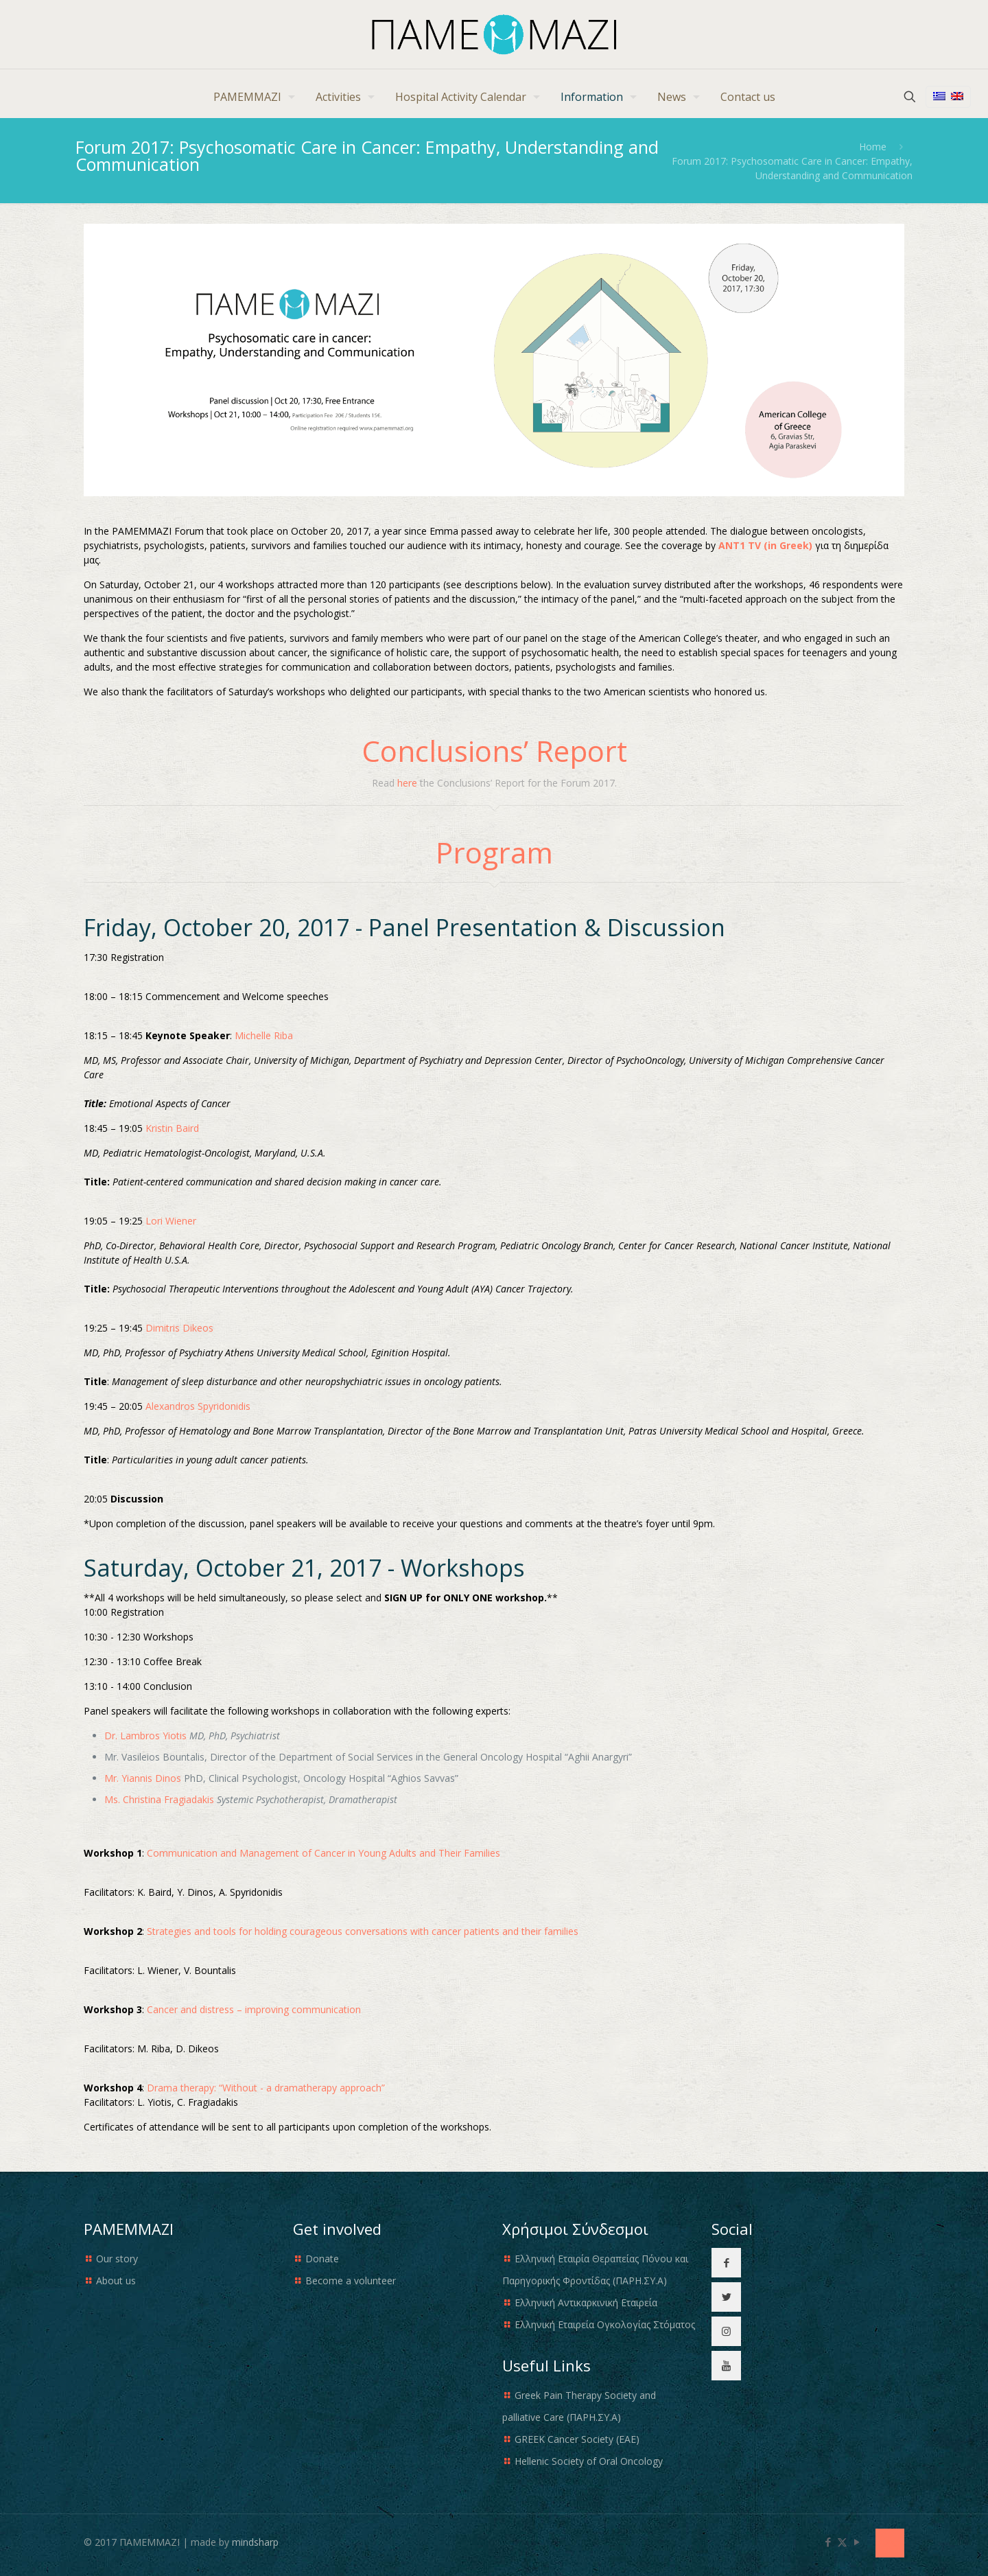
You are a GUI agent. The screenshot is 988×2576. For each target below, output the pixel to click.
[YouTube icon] (856, 2542)
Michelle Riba (264, 1035)
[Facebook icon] (828, 2542)
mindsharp (255, 2542)
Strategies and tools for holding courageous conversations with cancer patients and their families (362, 1931)
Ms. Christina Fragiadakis (159, 1799)
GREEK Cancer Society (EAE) (577, 2439)
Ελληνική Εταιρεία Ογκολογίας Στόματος (605, 2324)
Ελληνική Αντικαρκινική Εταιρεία (586, 2302)
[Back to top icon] (889, 2543)
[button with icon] (726, 2262)
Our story (117, 2258)
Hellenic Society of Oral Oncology (589, 2461)
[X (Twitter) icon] (842, 2542)
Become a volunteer (350, 2280)
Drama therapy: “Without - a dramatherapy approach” (266, 2087)
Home (872, 146)
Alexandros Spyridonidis (197, 1406)
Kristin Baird (172, 1128)
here (407, 782)
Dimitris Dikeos (179, 1327)
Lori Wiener (170, 1220)
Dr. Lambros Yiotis (145, 1735)
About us (116, 2280)
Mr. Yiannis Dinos (142, 1778)
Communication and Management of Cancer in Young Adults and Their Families (323, 1852)
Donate (322, 2258)
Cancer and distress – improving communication (254, 2009)
